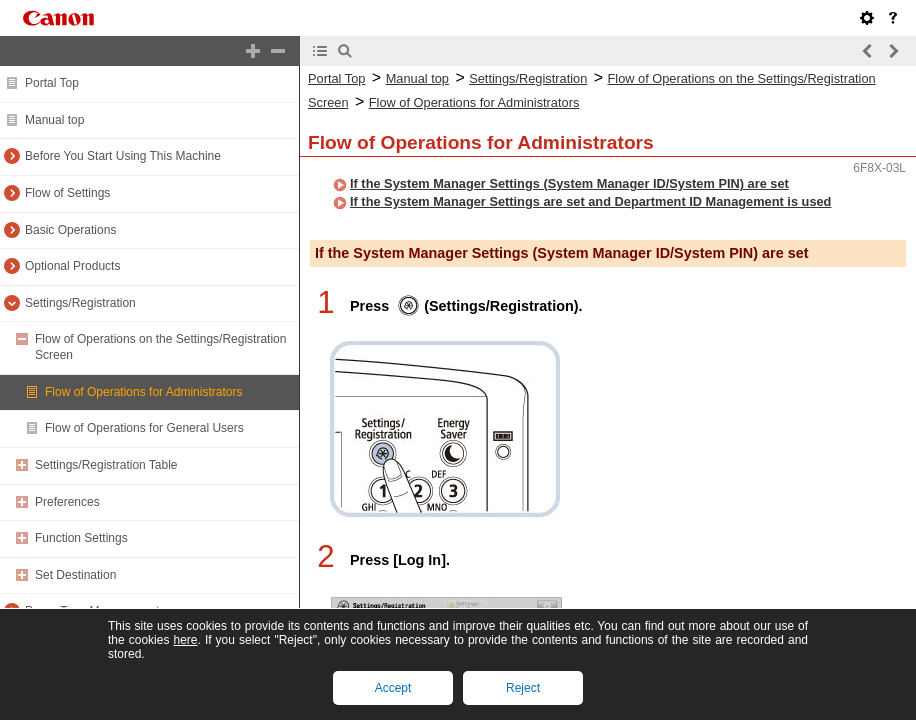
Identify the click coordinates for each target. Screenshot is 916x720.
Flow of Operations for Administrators (143, 392)
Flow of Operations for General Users (144, 428)
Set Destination (75, 575)
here (185, 640)
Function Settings (81, 538)
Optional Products (72, 266)
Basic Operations (70, 230)
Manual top (54, 120)
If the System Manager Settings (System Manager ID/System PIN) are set (569, 183)
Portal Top (52, 83)
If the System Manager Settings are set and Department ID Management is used (590, 201)
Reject (523, 688)
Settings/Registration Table (106, 465)
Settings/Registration (80, 303)
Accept (393, 688)
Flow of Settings (67, 193)
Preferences (67, 502)
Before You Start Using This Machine (123, 156)
